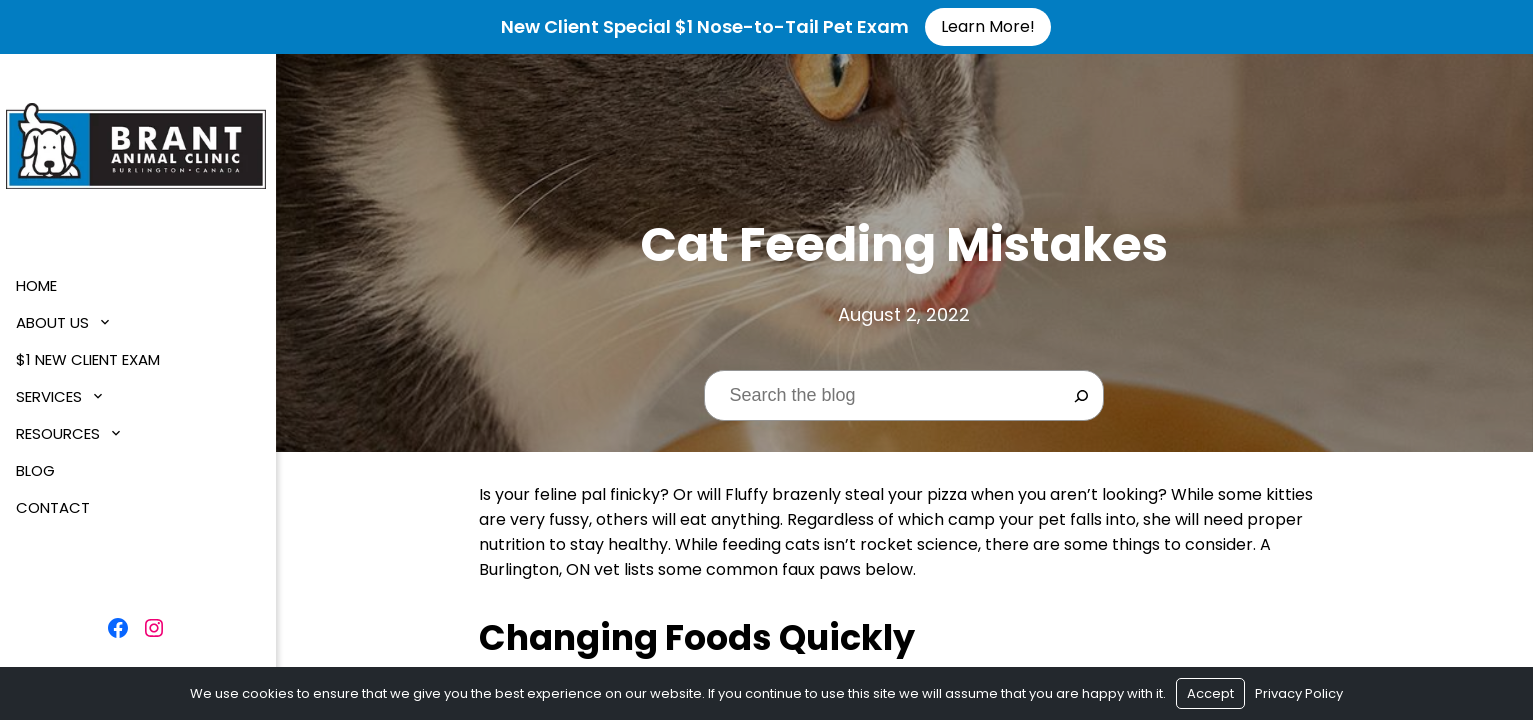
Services (53, 396)
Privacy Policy (1299, 693)
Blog (39, 470)
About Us (56, 322)
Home (40, 285)
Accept (1210, 693)
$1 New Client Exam (92, 359)
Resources (62, 433)
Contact (57, 507)
